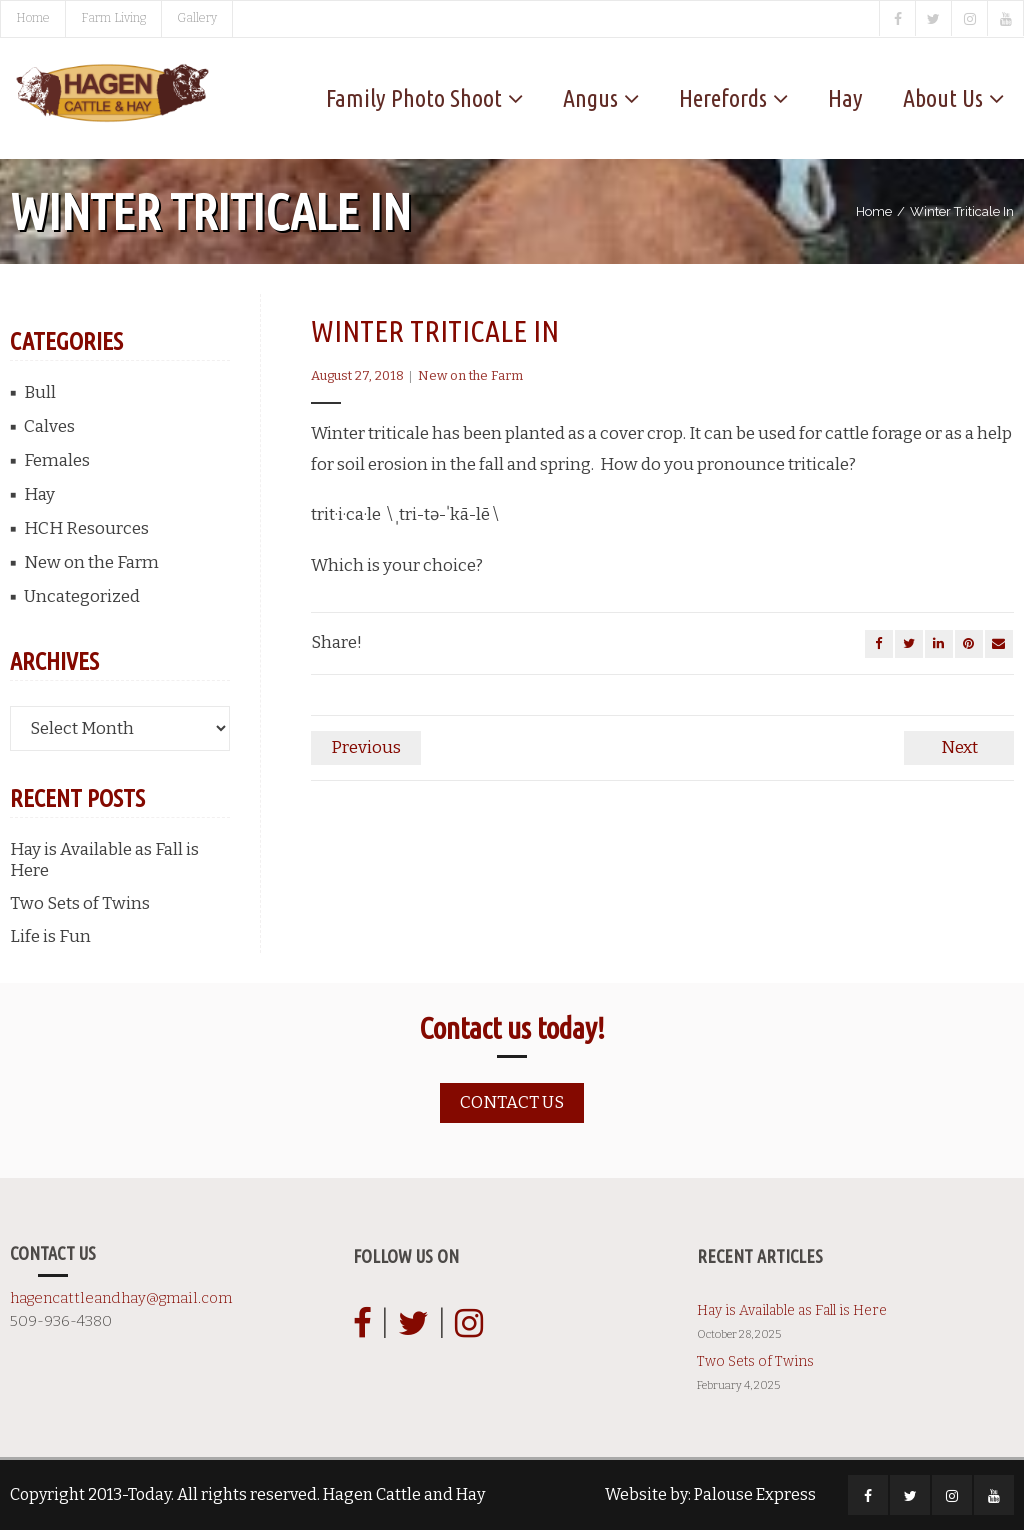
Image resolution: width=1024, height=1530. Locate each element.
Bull (40, 392)
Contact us (512, 1102)
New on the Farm (470, 375)
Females (57, 460)
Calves (49, 426)
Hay (39, 494)
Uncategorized (82, 596)
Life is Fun (50, 936)
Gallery (197, 18)
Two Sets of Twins (80, 903)
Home (33, 18)
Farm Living (113, 18)
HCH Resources (86, 528)
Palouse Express (755, 1494)
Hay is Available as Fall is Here (104, 860)
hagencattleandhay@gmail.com (121, 1298)
